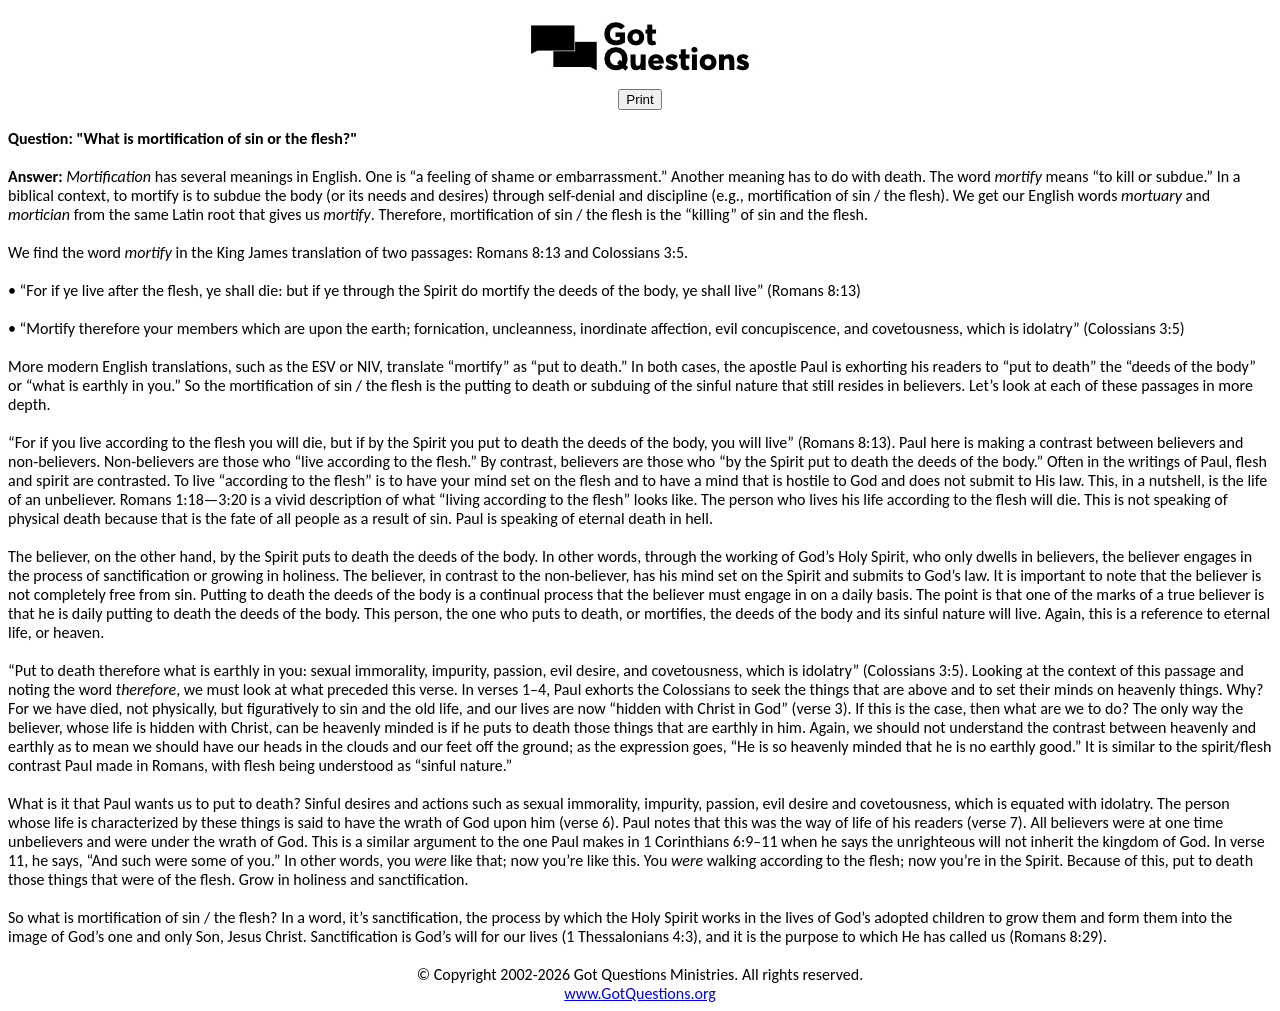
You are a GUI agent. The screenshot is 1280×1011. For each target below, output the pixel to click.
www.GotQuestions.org (640, 993)
